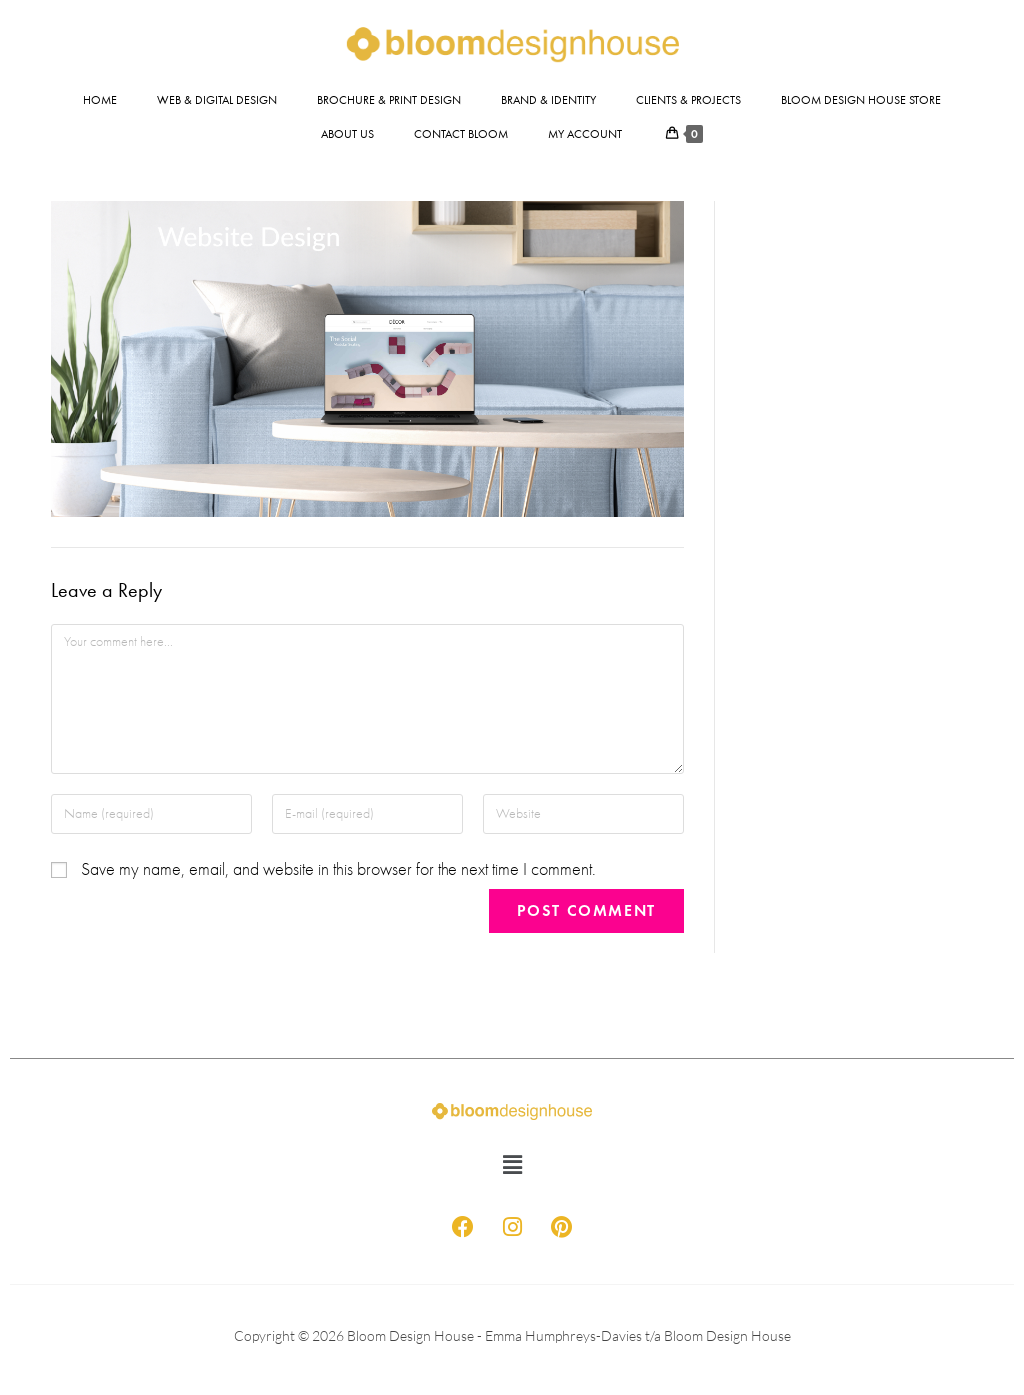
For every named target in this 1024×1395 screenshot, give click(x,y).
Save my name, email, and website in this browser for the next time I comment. (338, 869)
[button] (512, 1166)
